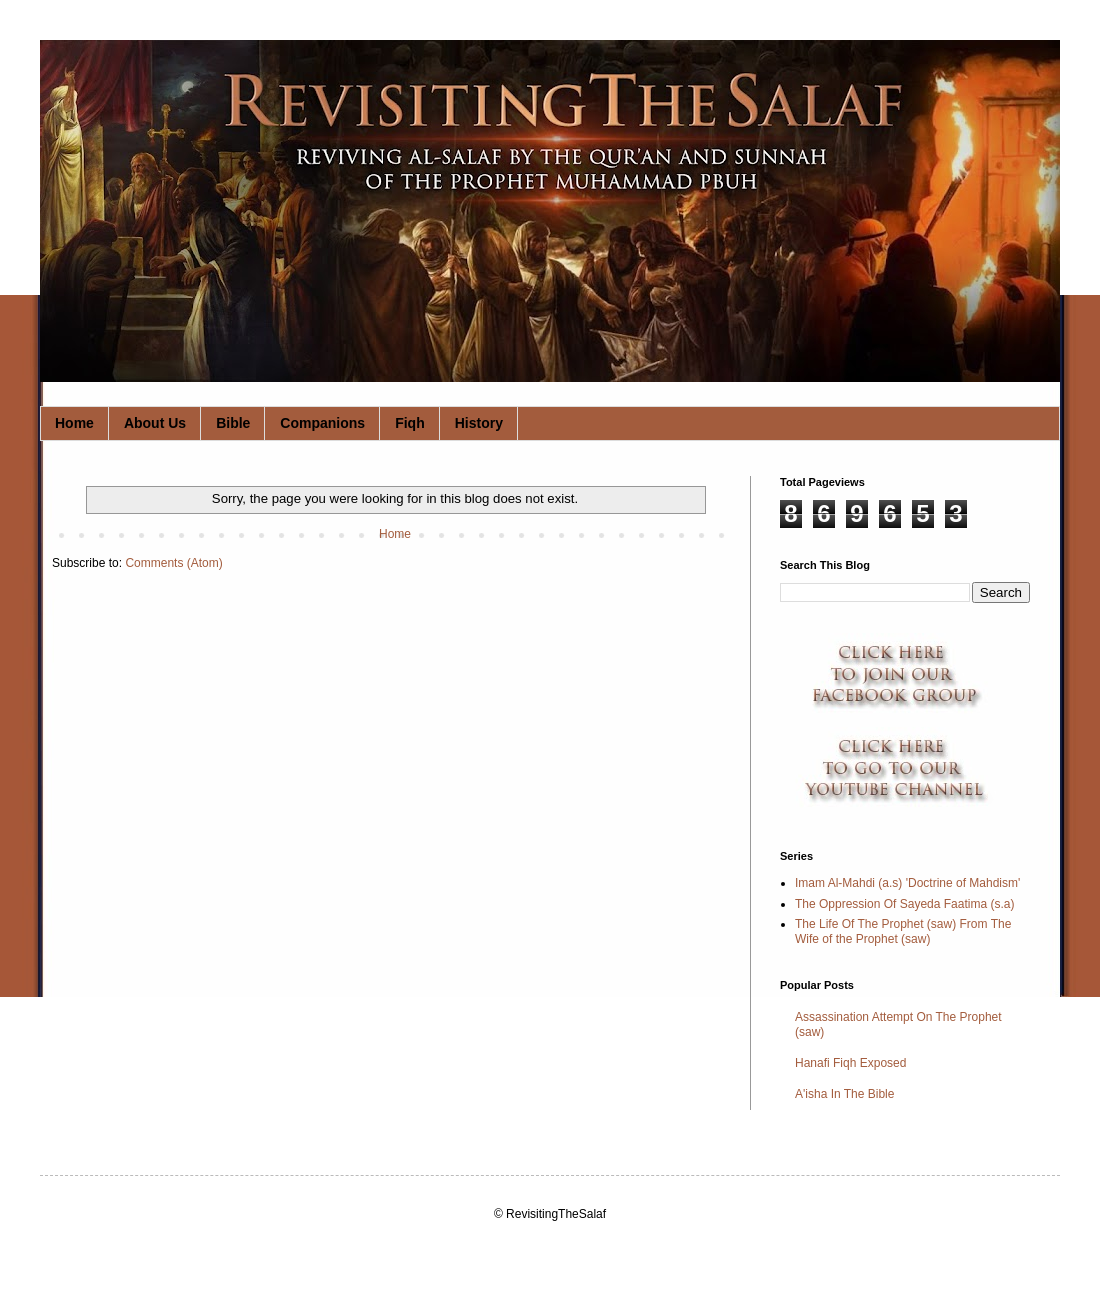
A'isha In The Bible (844, 1094)
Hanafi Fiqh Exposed (850, 1063)
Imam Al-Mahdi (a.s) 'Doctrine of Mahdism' (907, 883)
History (479, 423)
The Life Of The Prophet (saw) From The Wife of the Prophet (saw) (903, 931)
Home (74, 423)
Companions (322, 423)
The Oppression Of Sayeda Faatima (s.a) (904, 904)
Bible (233, 423)
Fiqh (410, 423)
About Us (155, 423)
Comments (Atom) (173, 563)
